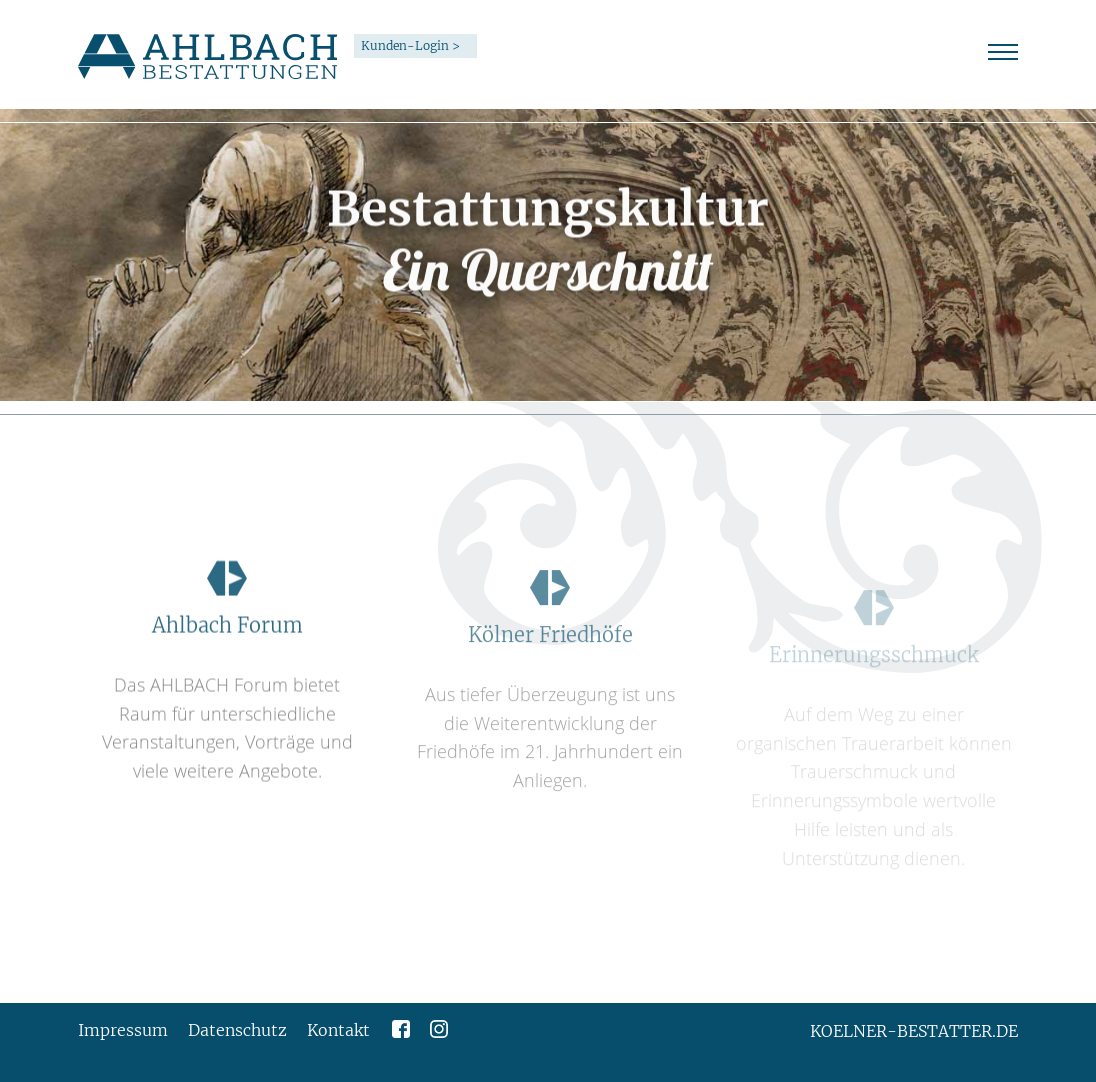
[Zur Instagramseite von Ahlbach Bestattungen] (439, 1027)
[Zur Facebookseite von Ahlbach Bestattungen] (401, 1027)
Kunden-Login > (410, 45)
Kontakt (338, 1030)
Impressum (123, 1030)
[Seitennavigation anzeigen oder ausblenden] (1003, 51)
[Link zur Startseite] (208, 55)
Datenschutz (237, 1030)
